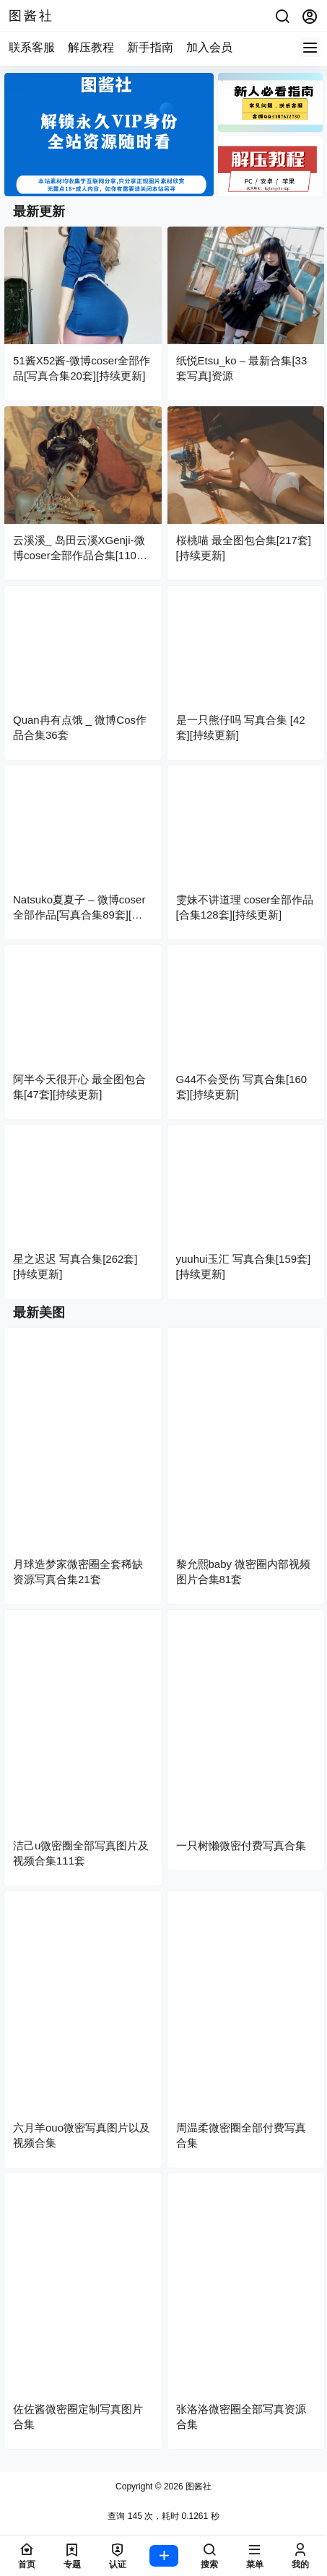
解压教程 (91, 47)
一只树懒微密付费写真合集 (241, 1845)
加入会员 (209, 47)
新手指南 (150, 47)
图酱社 (197, 2486)
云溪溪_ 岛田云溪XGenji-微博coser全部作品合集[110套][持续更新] (81, 555)
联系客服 (32, 47)
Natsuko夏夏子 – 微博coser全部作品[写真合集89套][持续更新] (79, 914)
